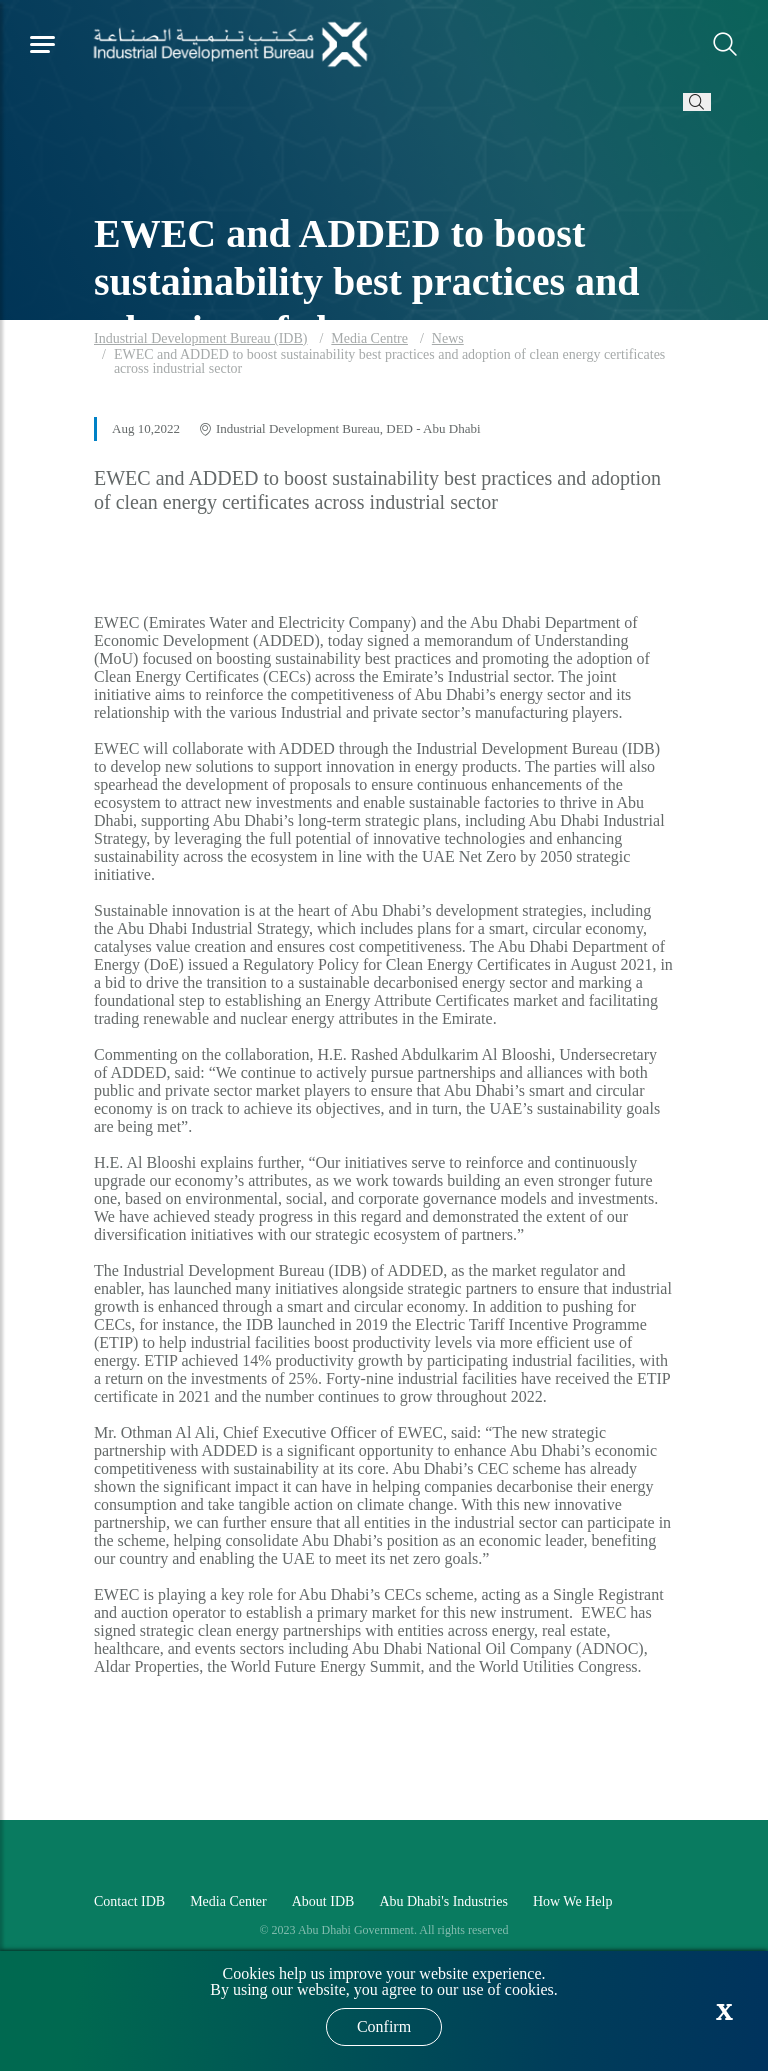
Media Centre (369, 338)
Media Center (228, 1901)
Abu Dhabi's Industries (443, 1901)
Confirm (384, 2026)
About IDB (323, 1901)
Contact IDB (129, 1901)
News (448, 338)
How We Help (573, 1901)
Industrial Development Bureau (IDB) (200, 338)
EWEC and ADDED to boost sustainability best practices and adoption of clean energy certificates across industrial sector (389, 361)
